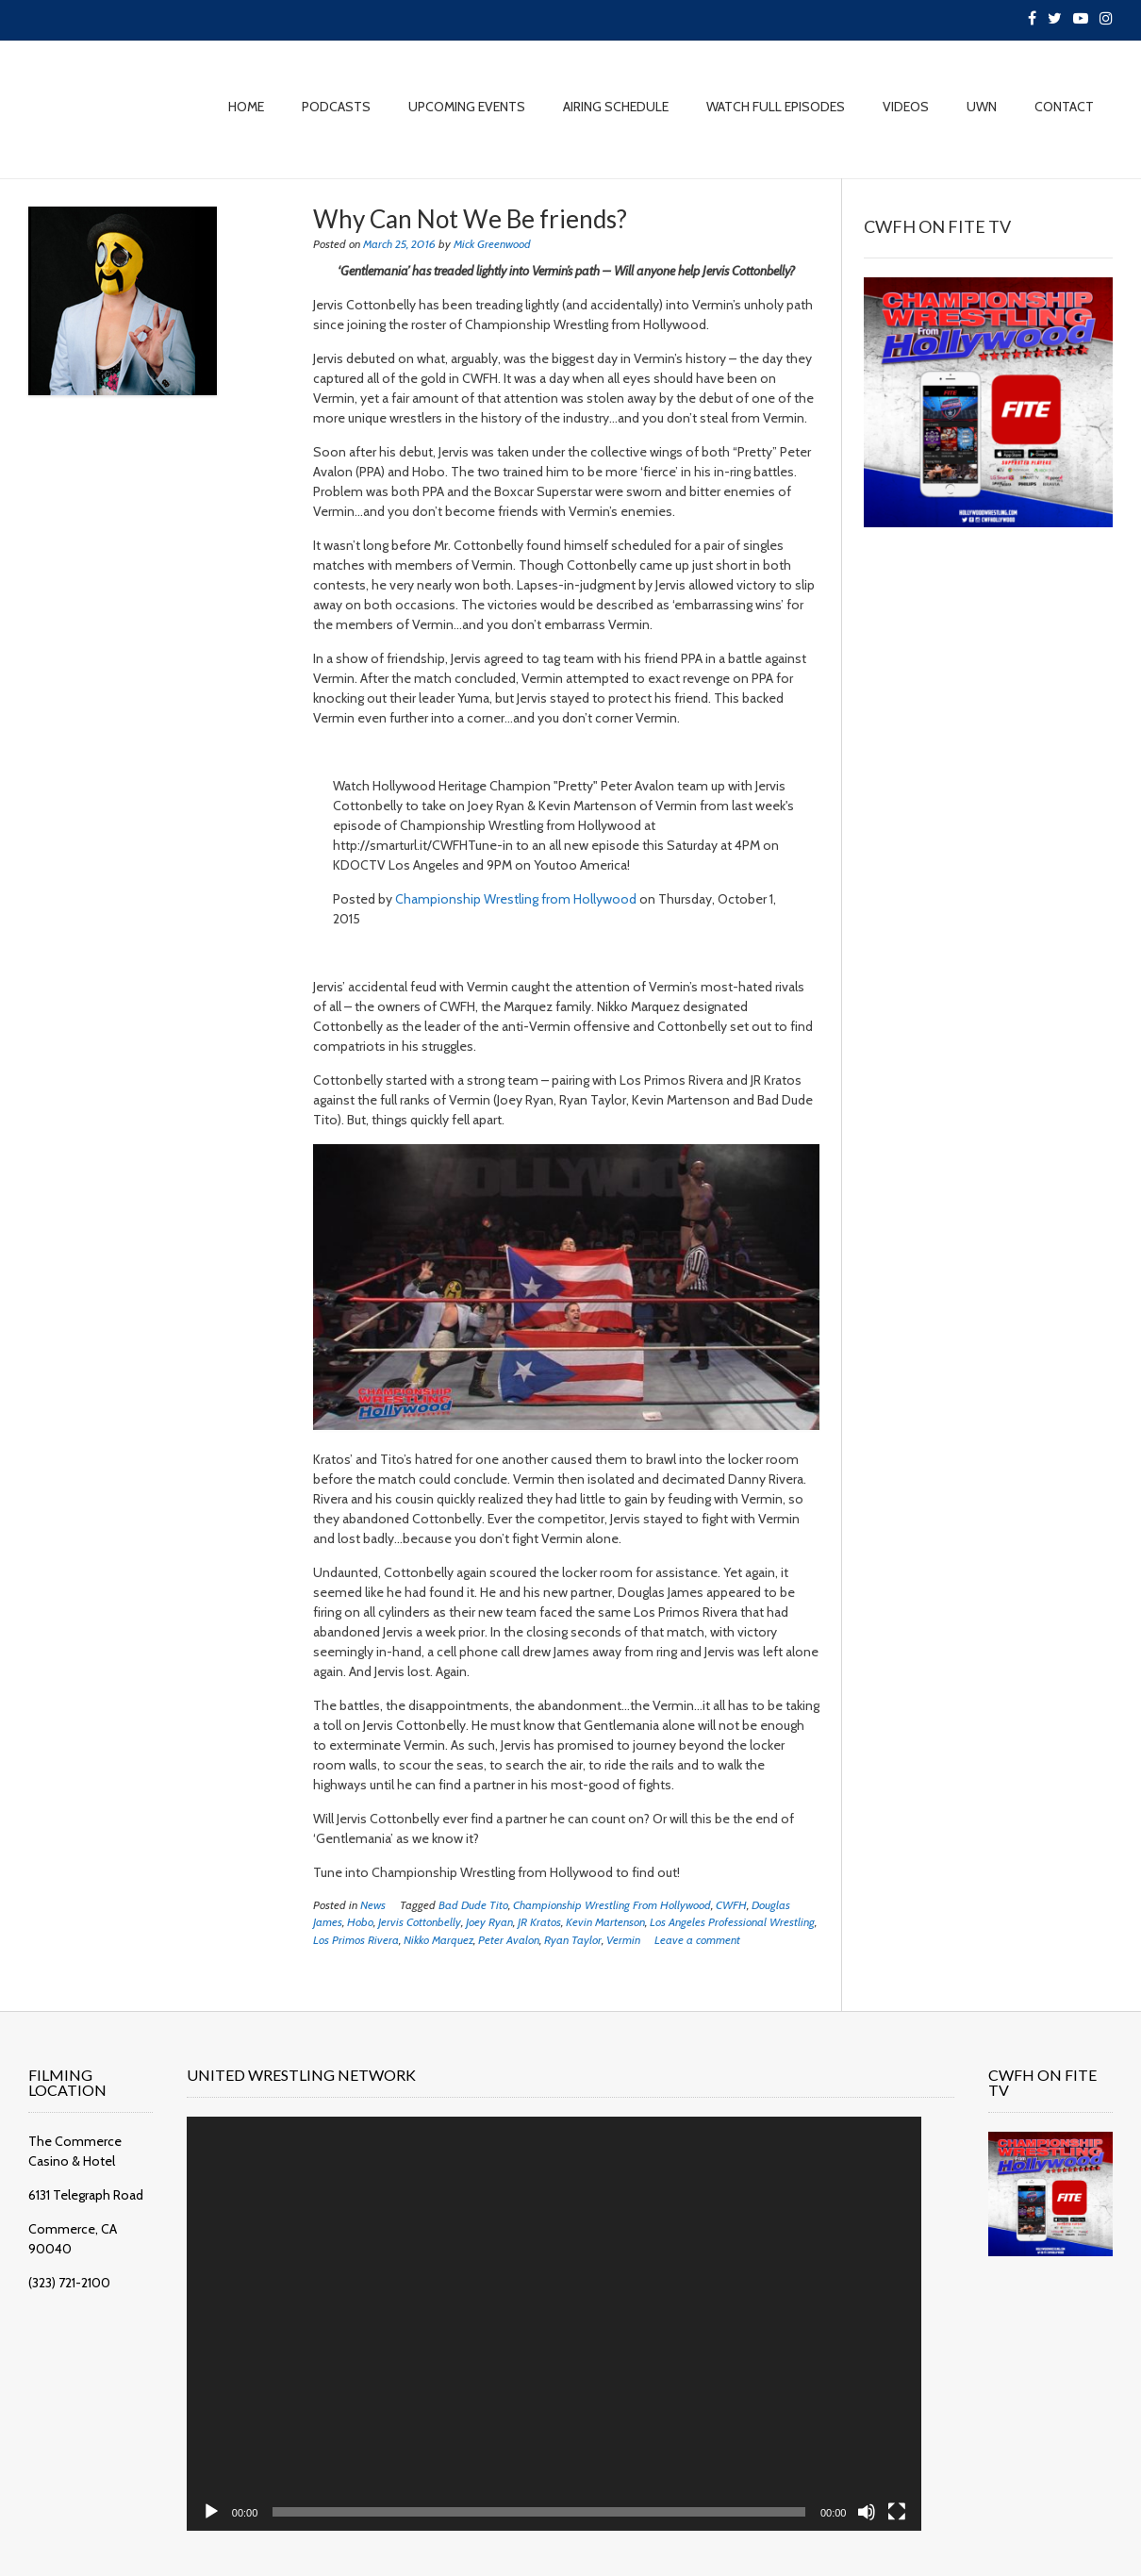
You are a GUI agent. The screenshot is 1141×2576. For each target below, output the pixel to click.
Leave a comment (697, 1940)
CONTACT (1064, 106)
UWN (982, 106)
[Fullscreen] (864, 2483)
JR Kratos (539, 1922)
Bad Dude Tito (473, 1905)
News (373, 1905)
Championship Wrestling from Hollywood (516, 898)
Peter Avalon (508, 1940)
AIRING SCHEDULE (616, 106)
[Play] (227, 2483)
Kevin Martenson (605, 1922)
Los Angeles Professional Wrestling (732, 1922)
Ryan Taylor (573, 1940)
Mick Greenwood (492, 244)
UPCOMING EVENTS (466, 106)
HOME (246, 106)
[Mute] (834, 2483)
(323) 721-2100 (69, 2262)
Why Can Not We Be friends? (470, 219)
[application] (546, 2309)
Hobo (360, 1922)
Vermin (623, 1940)
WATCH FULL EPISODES (775, 106)
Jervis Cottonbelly (419, 1922)
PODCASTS (336, 106)
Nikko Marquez (438, 1940)
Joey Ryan (489, 1922)
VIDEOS (906, 106)
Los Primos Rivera (356, 1940)
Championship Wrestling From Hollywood (612, 1905)
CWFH (731, 1905)
